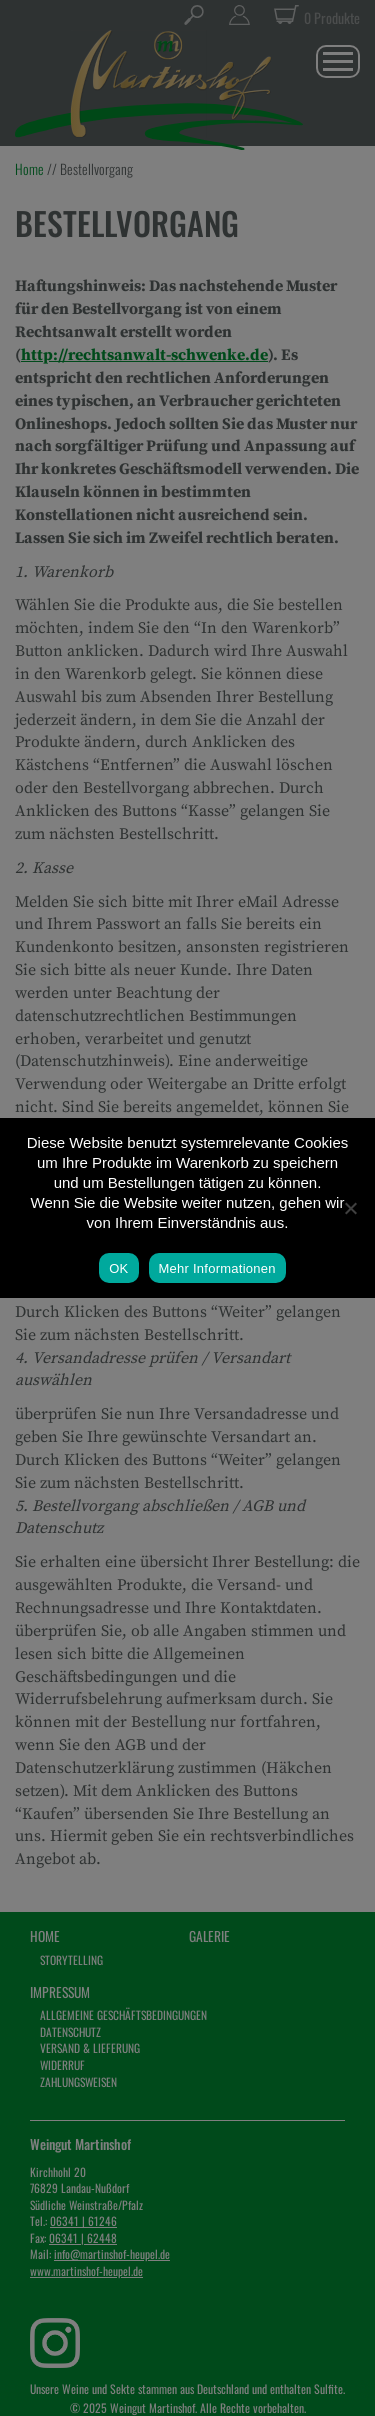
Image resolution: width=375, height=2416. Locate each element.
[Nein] (350, 1208)
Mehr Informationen (217, 1268)
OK (118, 1268)
